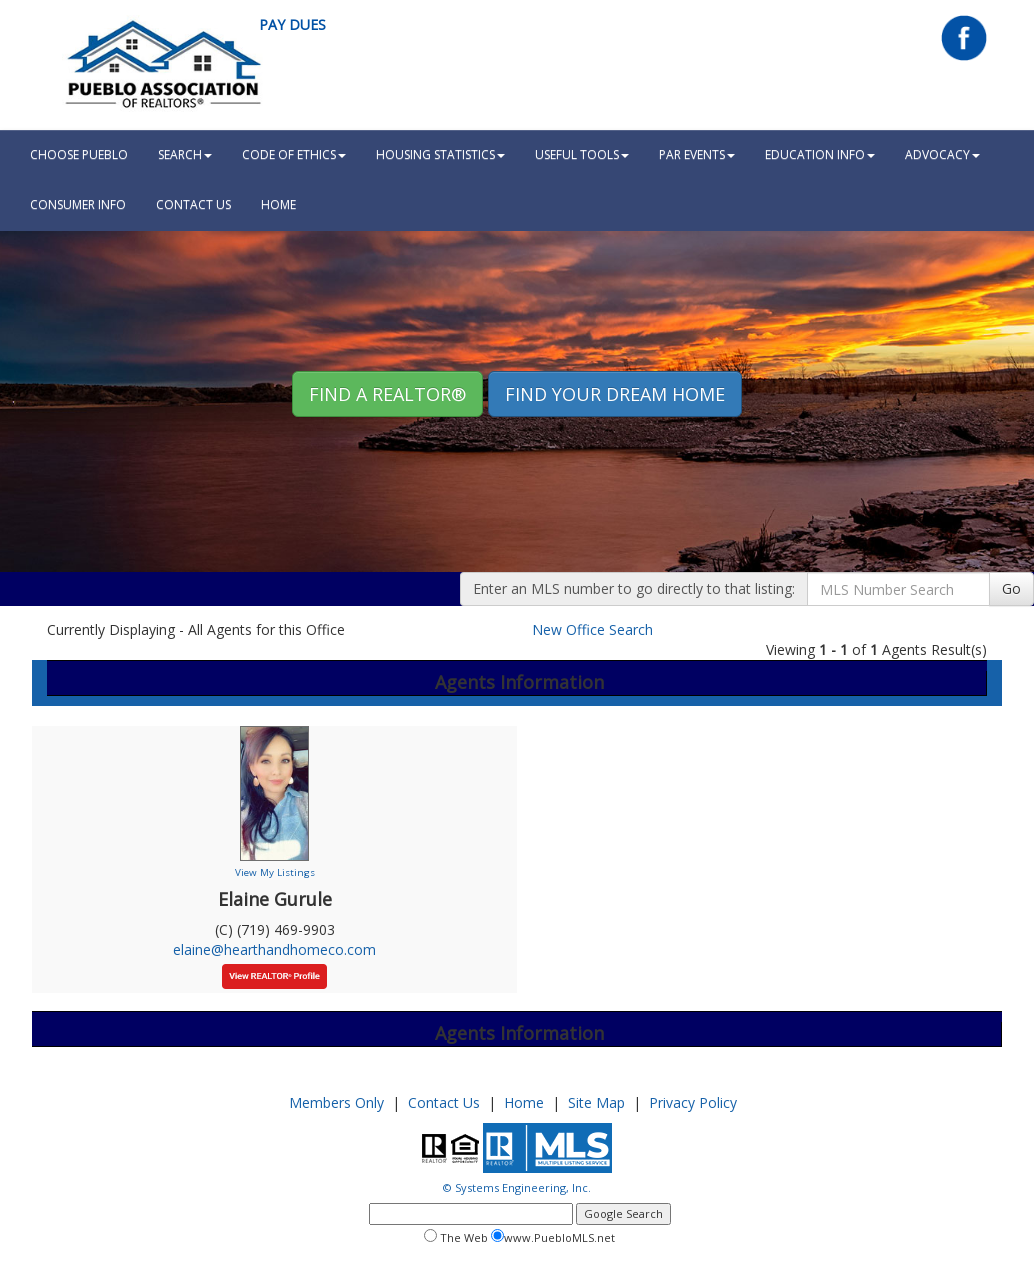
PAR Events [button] (697, 154)
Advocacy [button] (942, 154)
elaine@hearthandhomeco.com (274, 949)
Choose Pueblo (79, 154)
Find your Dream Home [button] (615, 394)
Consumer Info (78, 204)
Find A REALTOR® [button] (387, 394)
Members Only (336, 1102)
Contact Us (193, 204)
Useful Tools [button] (582, 154)
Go (1011, 588)
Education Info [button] (820, 154)
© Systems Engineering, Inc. (517, 1187)
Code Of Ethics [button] (294, 154)
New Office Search (592, 629)
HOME (278, 204)
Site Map (596, 1102)
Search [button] (185, 154)
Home (524, 1102)
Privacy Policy (693, 1102)
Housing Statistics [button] (440, 154)
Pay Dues (292, 24)
